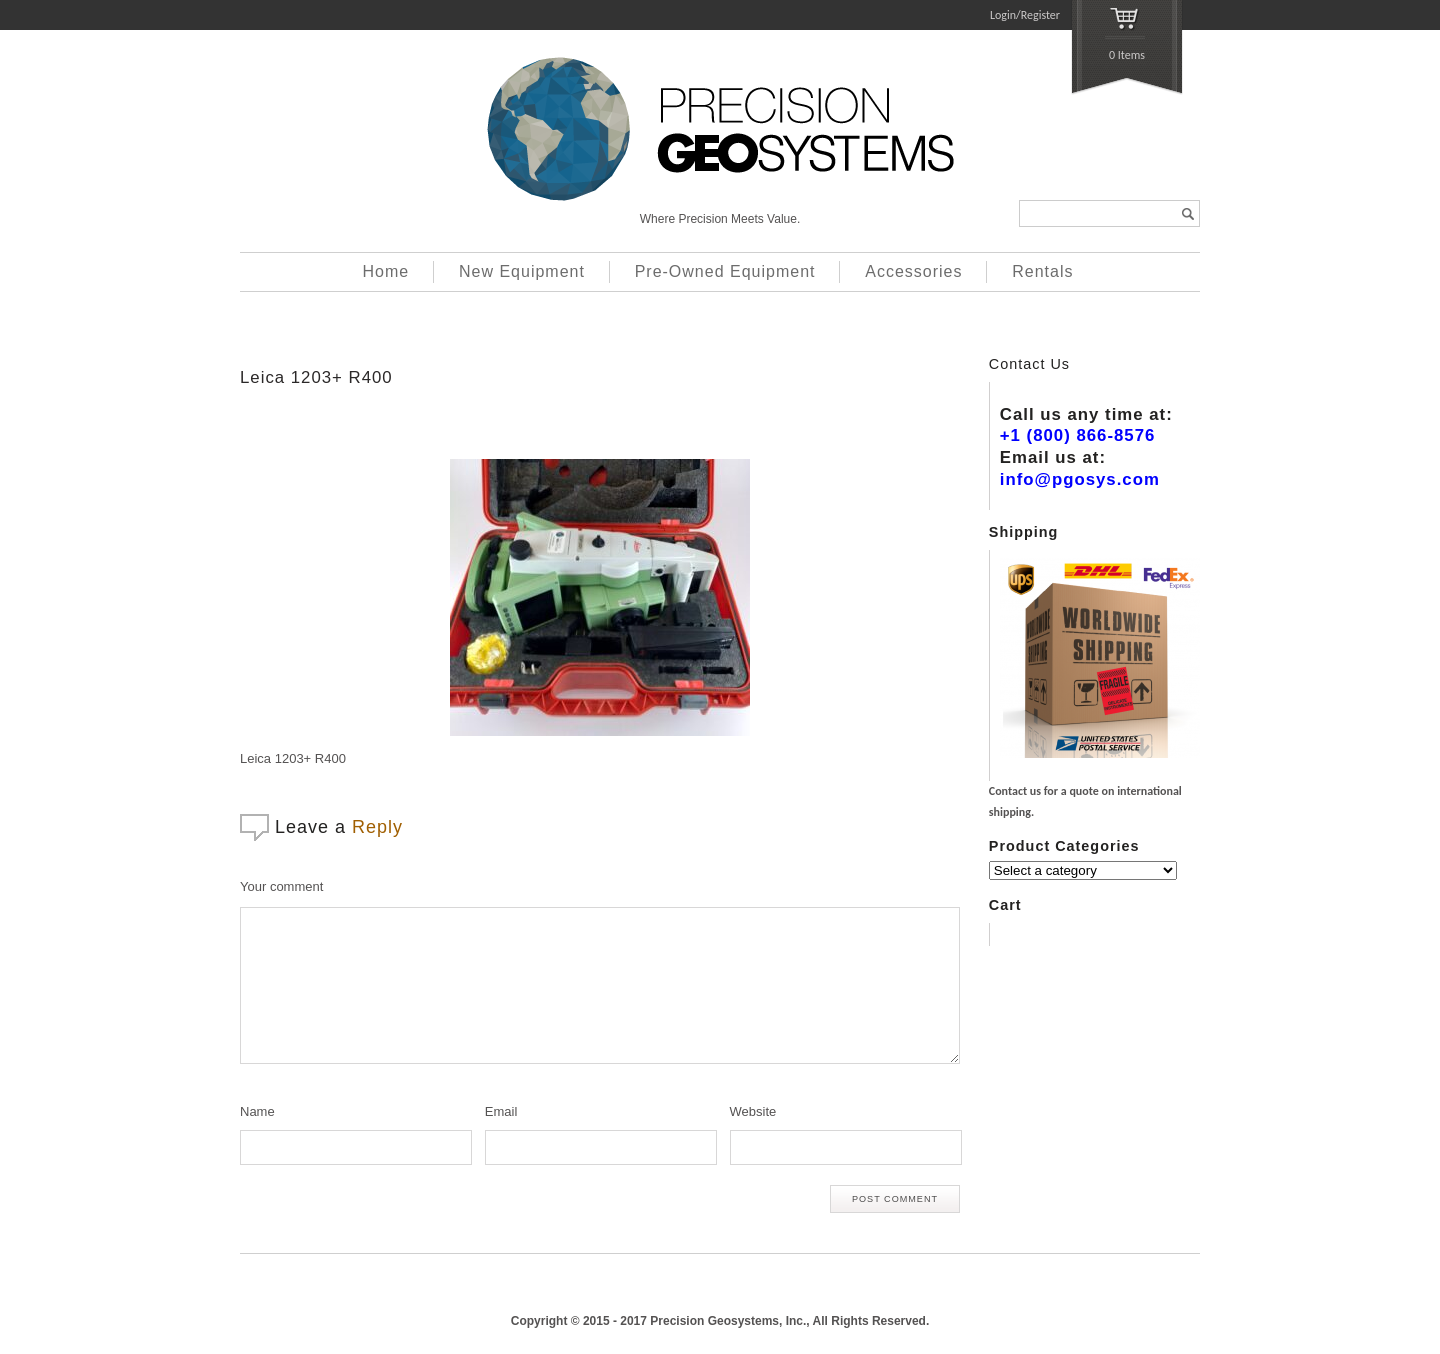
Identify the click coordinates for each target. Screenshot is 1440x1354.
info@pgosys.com (1080, 479)
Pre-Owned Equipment (725, 271)
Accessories (913, 271)
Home (386, 271)
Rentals (1042, 271)
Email (501, 1111)
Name (257, 1111)
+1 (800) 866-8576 (1078, 435)
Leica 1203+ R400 (316, 377)
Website (753, 1111)
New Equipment (522, 271)
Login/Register (1025, 15)
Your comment (281, 886)
